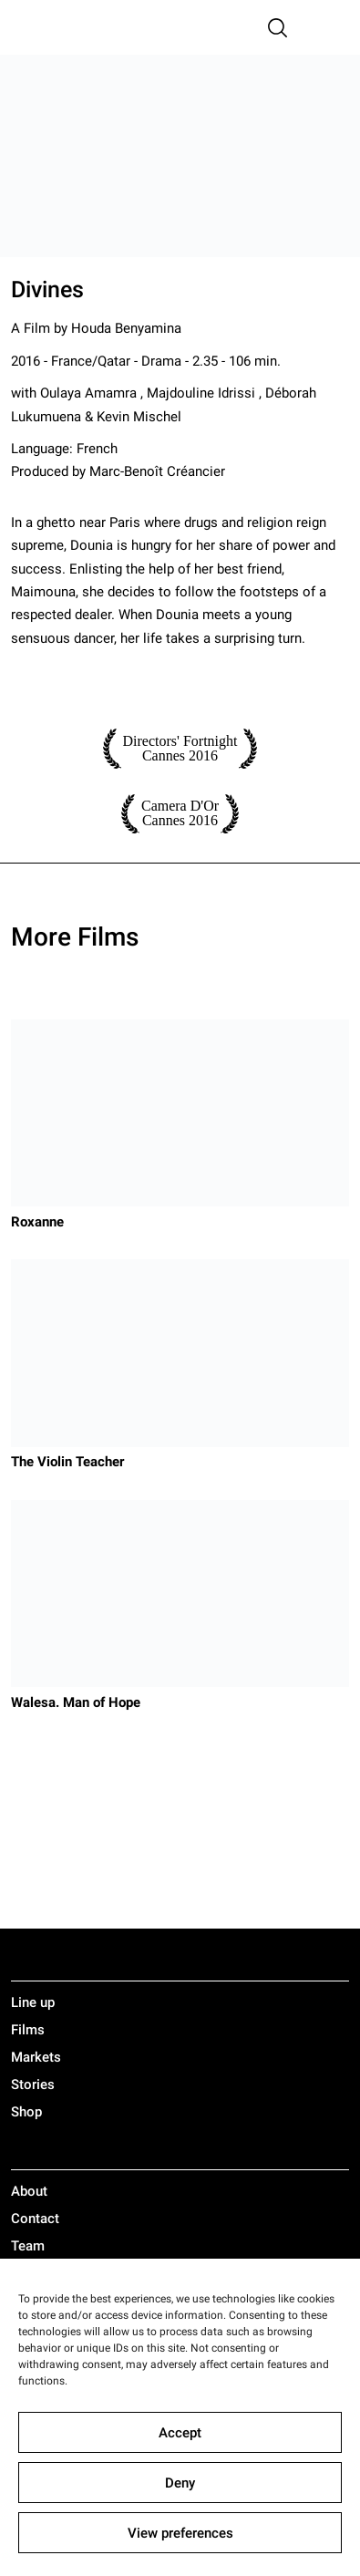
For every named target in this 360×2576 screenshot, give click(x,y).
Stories (33, 2084)
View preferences (180, 2533)
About (29, 2191)
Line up (33, 2002)
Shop (26, 2112)
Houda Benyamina (126, 328)
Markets (36, 2057)
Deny (180, 2483)
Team (28, 2246)
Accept (180, 2433)
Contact (35, 2218)
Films (28, 2030)
